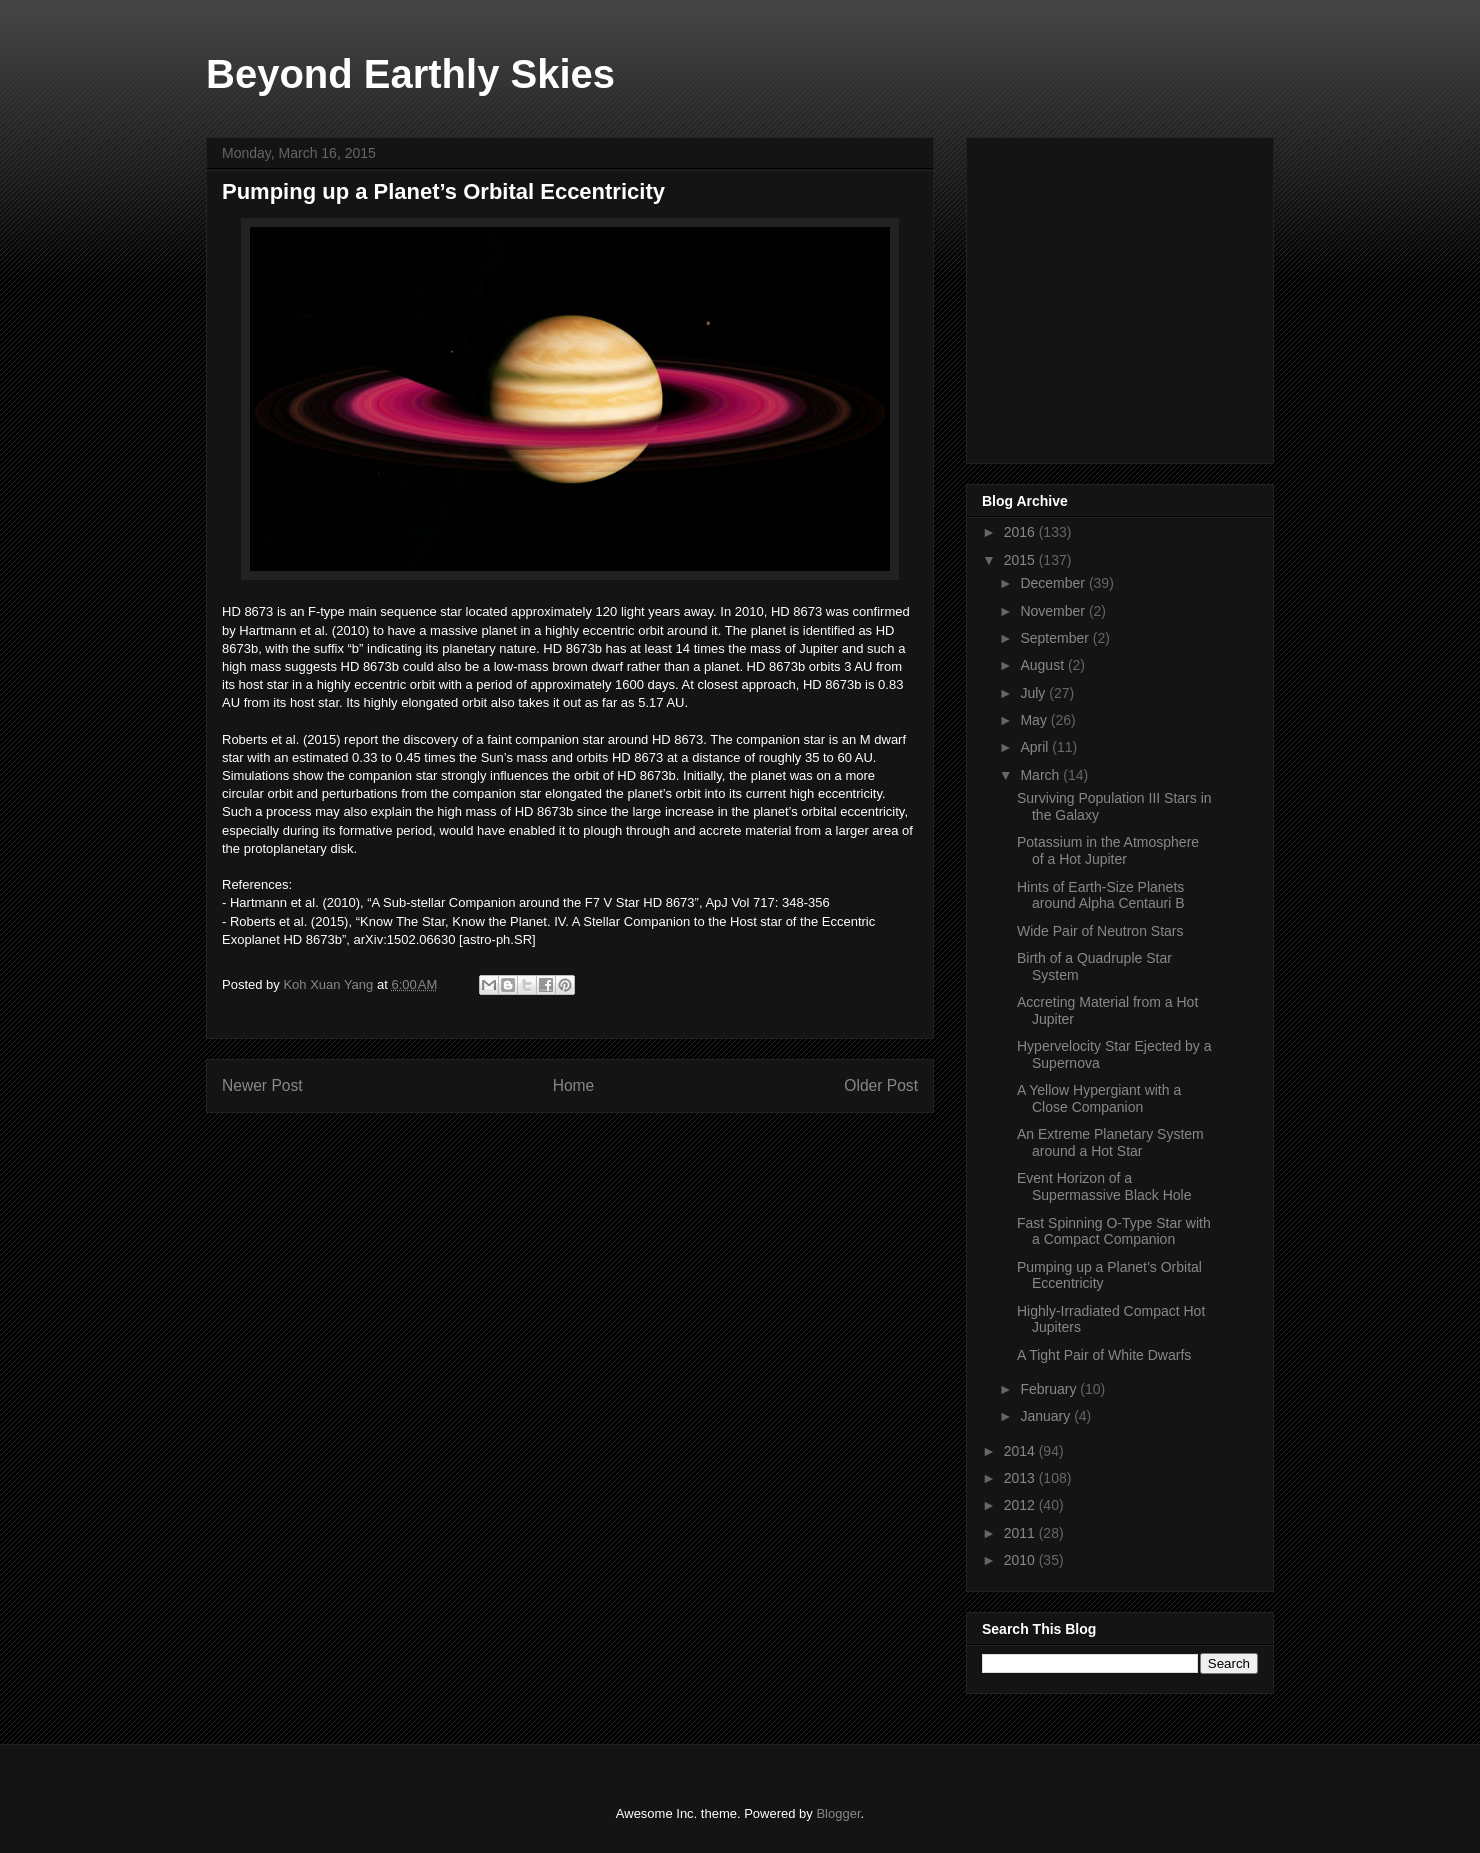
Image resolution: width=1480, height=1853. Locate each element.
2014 (1021, 1451)
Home (574, 1085)
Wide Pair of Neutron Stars (1100, 931)
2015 (1021, 560)
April (1036, 747)
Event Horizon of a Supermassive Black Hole (1104, 1186)
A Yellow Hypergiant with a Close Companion (1099, 1098)
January (1047, 1416)
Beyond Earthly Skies (410, 74)
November (1054, 611)
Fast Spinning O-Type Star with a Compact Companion (1114, 1231)
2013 (1021, 1478)
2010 (1021, 1560)
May (1035, 720)
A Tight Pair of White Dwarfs (1104, 1355)
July (1034, 693)
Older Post (881, 1085)
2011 (1021, 1533)
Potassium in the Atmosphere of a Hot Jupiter (1108, 850)
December (1054, 583)
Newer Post (262, 1085)
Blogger (838, 1813)
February (1050, 1389)
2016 (1021, 532)
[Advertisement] (1132, 295)
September (1056, 638)
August (1043, 665)
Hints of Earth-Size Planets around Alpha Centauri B (1101, 895)
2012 (1021, 1505)
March (1041, 775)
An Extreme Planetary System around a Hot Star (1110, 1142)
